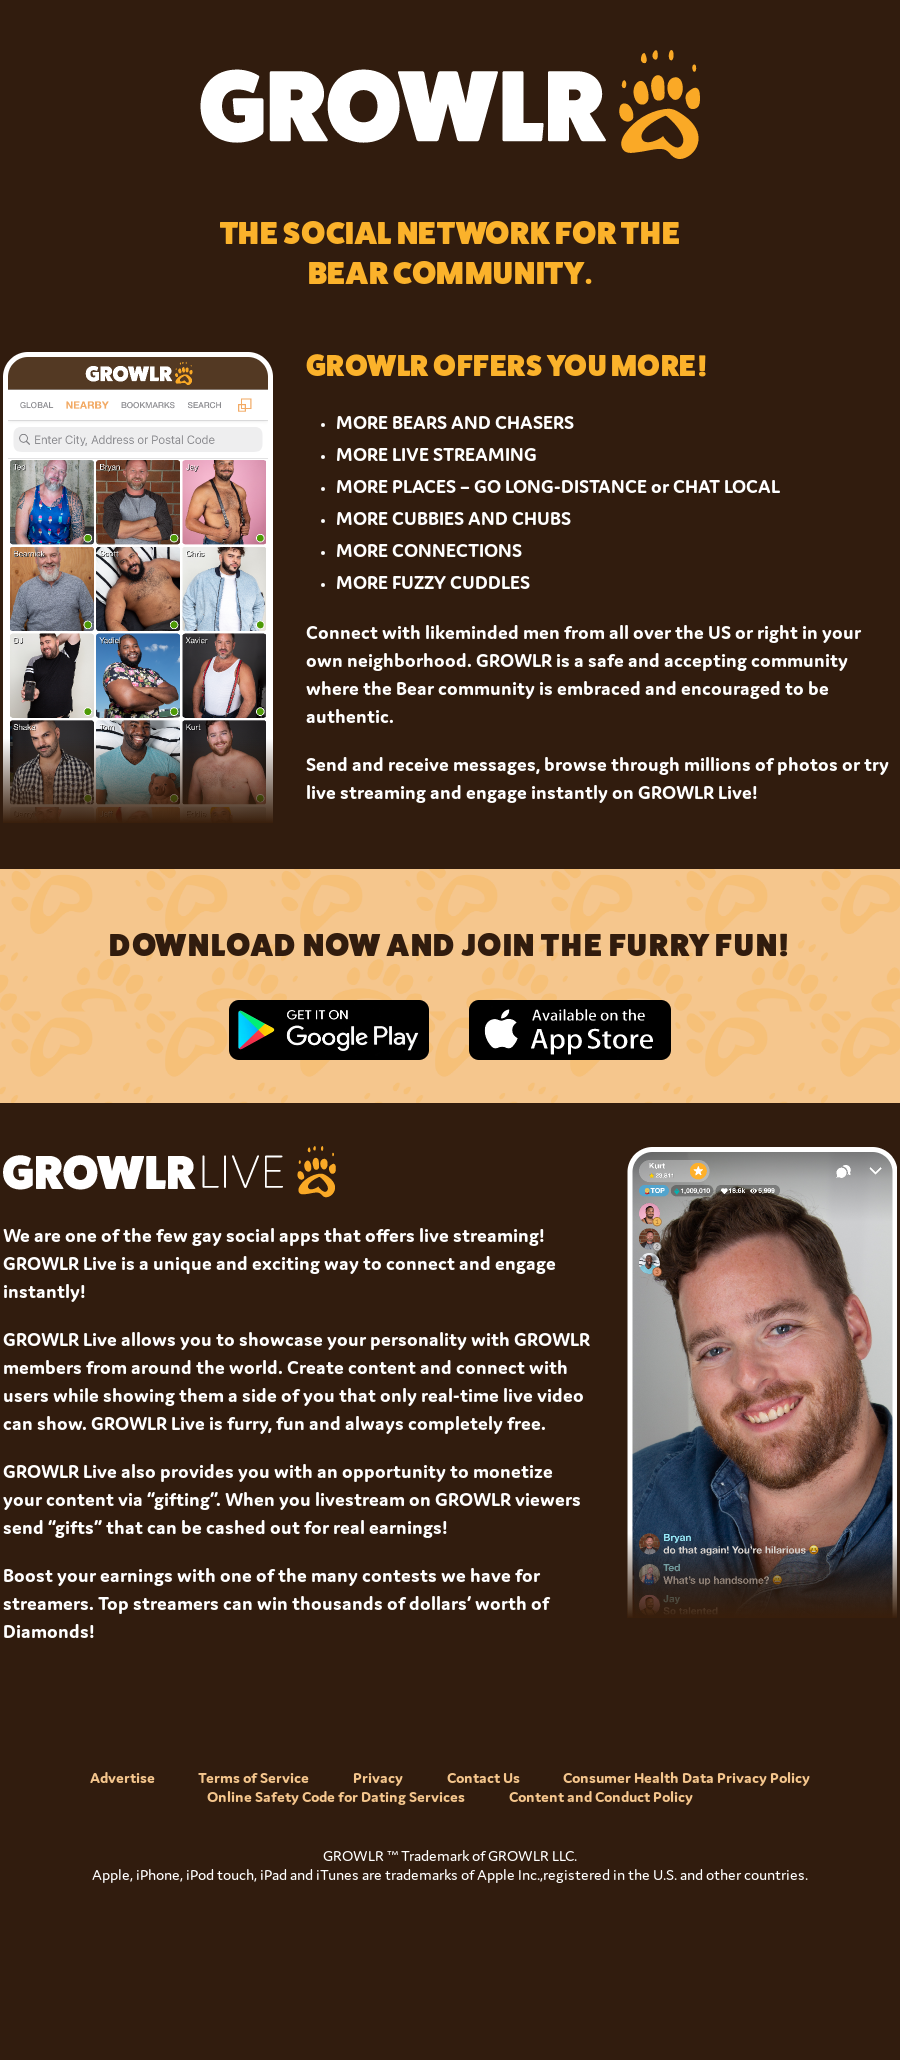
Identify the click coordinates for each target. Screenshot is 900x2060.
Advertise (122, 1777)
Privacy (378, 1777)
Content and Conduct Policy (601, 1796)
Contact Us (483, 1777)
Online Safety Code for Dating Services (336, 1796)
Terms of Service (253, 1777)
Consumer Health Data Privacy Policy (686, 1777)
